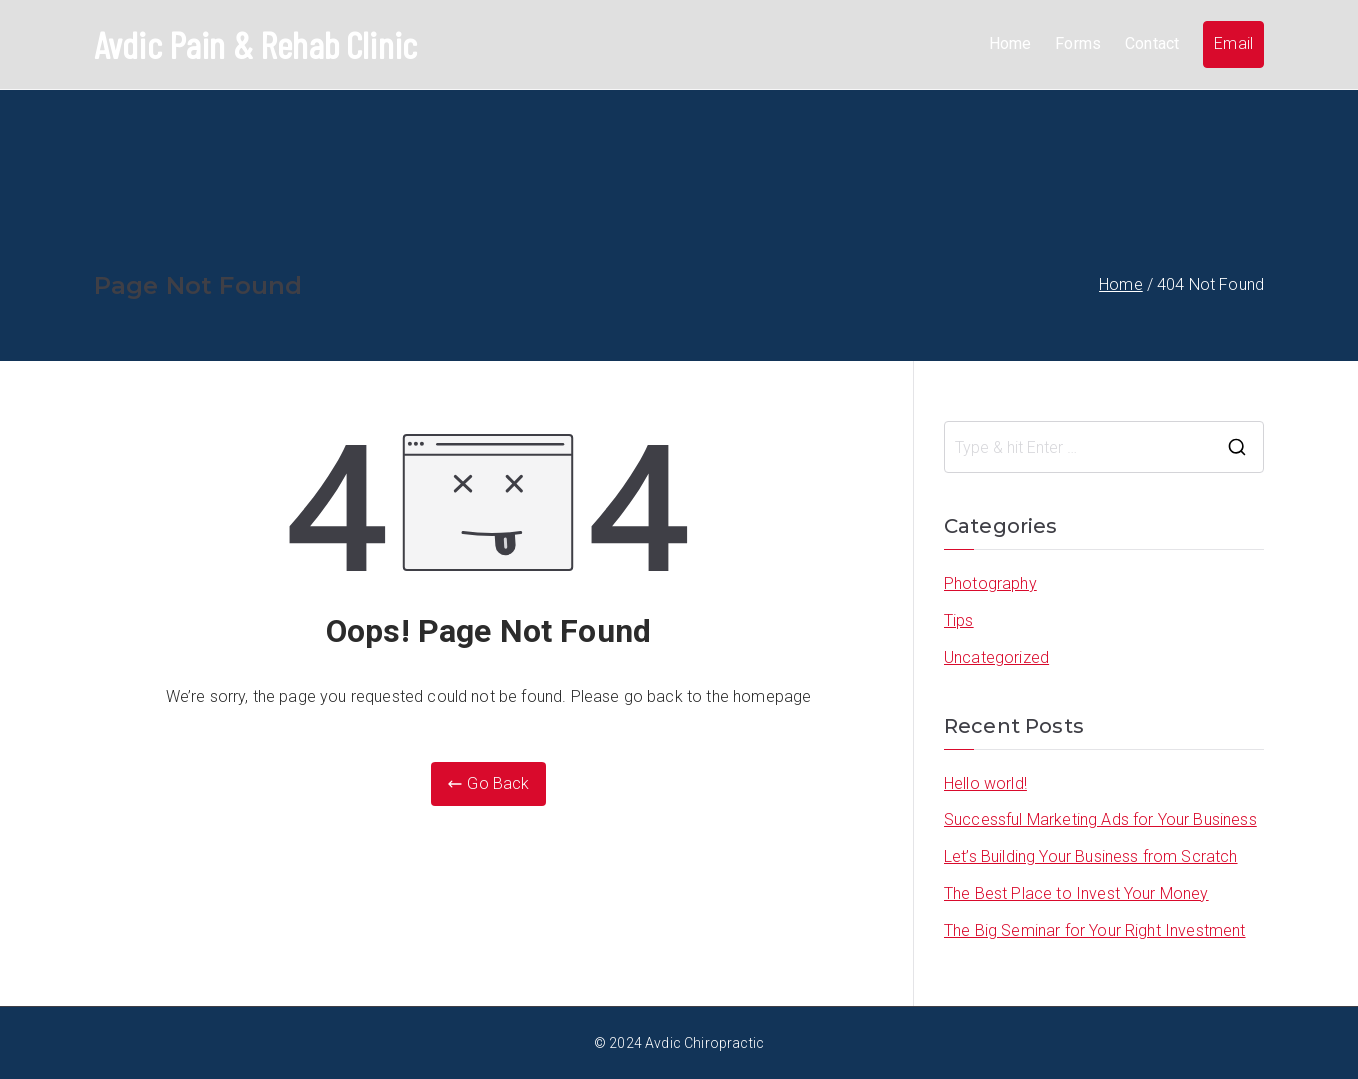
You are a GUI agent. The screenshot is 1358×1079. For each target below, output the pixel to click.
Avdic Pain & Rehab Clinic (256, 44)
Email (1233, 43)
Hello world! (985, 782)
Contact (1152, 43)
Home (1010, 43)
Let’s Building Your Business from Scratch (1091, 855)
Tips (959, 619)
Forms (1078, 43)
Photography (990, 582)
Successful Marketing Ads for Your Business (1100, 818)
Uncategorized (996, 656)
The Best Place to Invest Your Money (1076, 892)
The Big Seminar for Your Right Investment (1095, 929)
